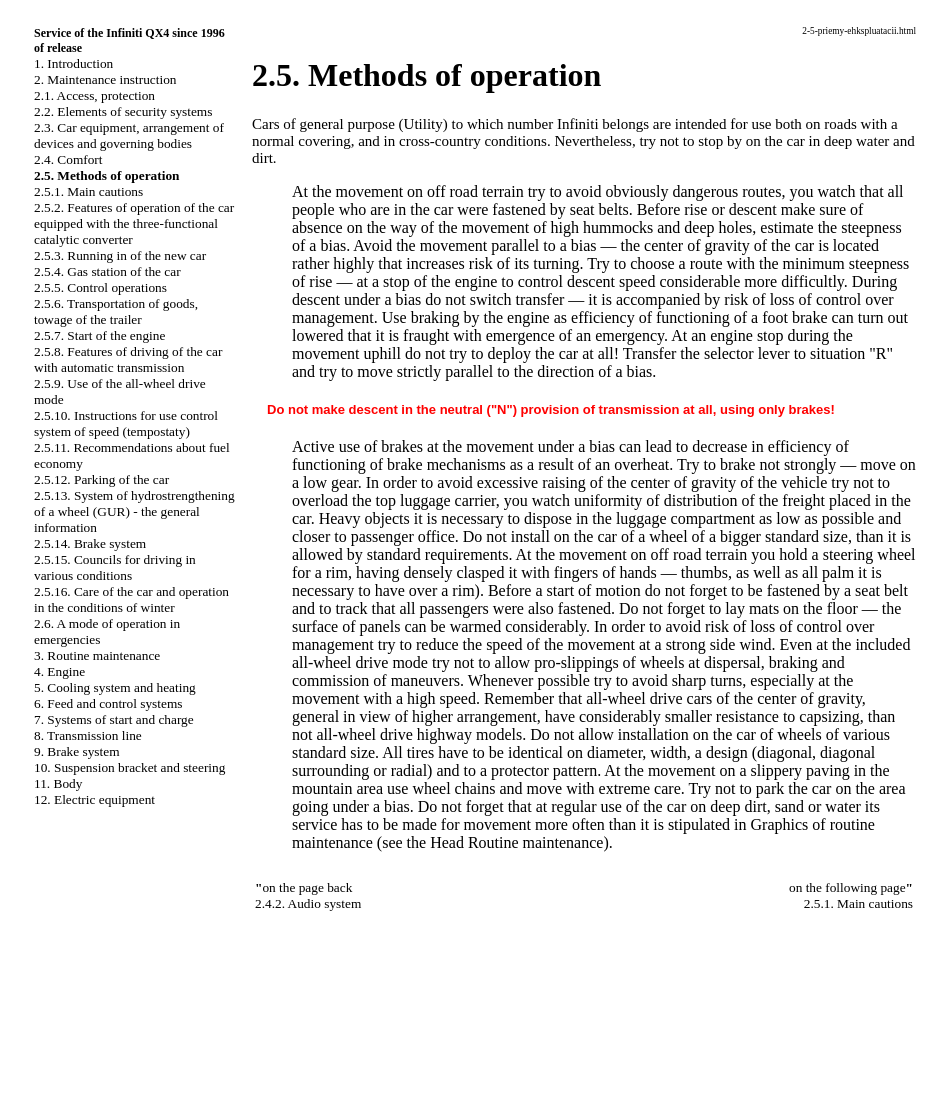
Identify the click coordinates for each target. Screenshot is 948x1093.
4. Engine (59, 671)
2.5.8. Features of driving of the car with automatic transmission (128, 359)
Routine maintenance (536, 842)
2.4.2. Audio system (308, 903)
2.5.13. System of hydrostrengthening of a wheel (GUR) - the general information (134, 511)
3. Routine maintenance (97, 655)
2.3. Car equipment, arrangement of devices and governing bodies (129, 135)
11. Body (58, 783)
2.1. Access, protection (94, 95)
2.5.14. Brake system (90, 543)
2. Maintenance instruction (105, 79)
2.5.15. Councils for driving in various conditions (115, 567)
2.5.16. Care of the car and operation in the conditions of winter (131, 599)
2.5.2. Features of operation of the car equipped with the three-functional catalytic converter (134, 223)
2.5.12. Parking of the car (101, 479)
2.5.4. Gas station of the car (107, 271)
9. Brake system (77, 751)
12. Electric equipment (94, 799)
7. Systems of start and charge (114, 719)
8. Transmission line (88, 735)
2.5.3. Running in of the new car (120, 255)
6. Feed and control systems (108, 703)
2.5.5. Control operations (100, 287)
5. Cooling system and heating (115, 687)
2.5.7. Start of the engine (99, 335)
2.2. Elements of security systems (123, 111)
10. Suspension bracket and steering (129, 767)
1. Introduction (73, 63)
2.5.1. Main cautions (88, 191)
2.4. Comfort (68, 159)
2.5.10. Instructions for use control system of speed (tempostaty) (126, 423)
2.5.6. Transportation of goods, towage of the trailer (116, 311)
